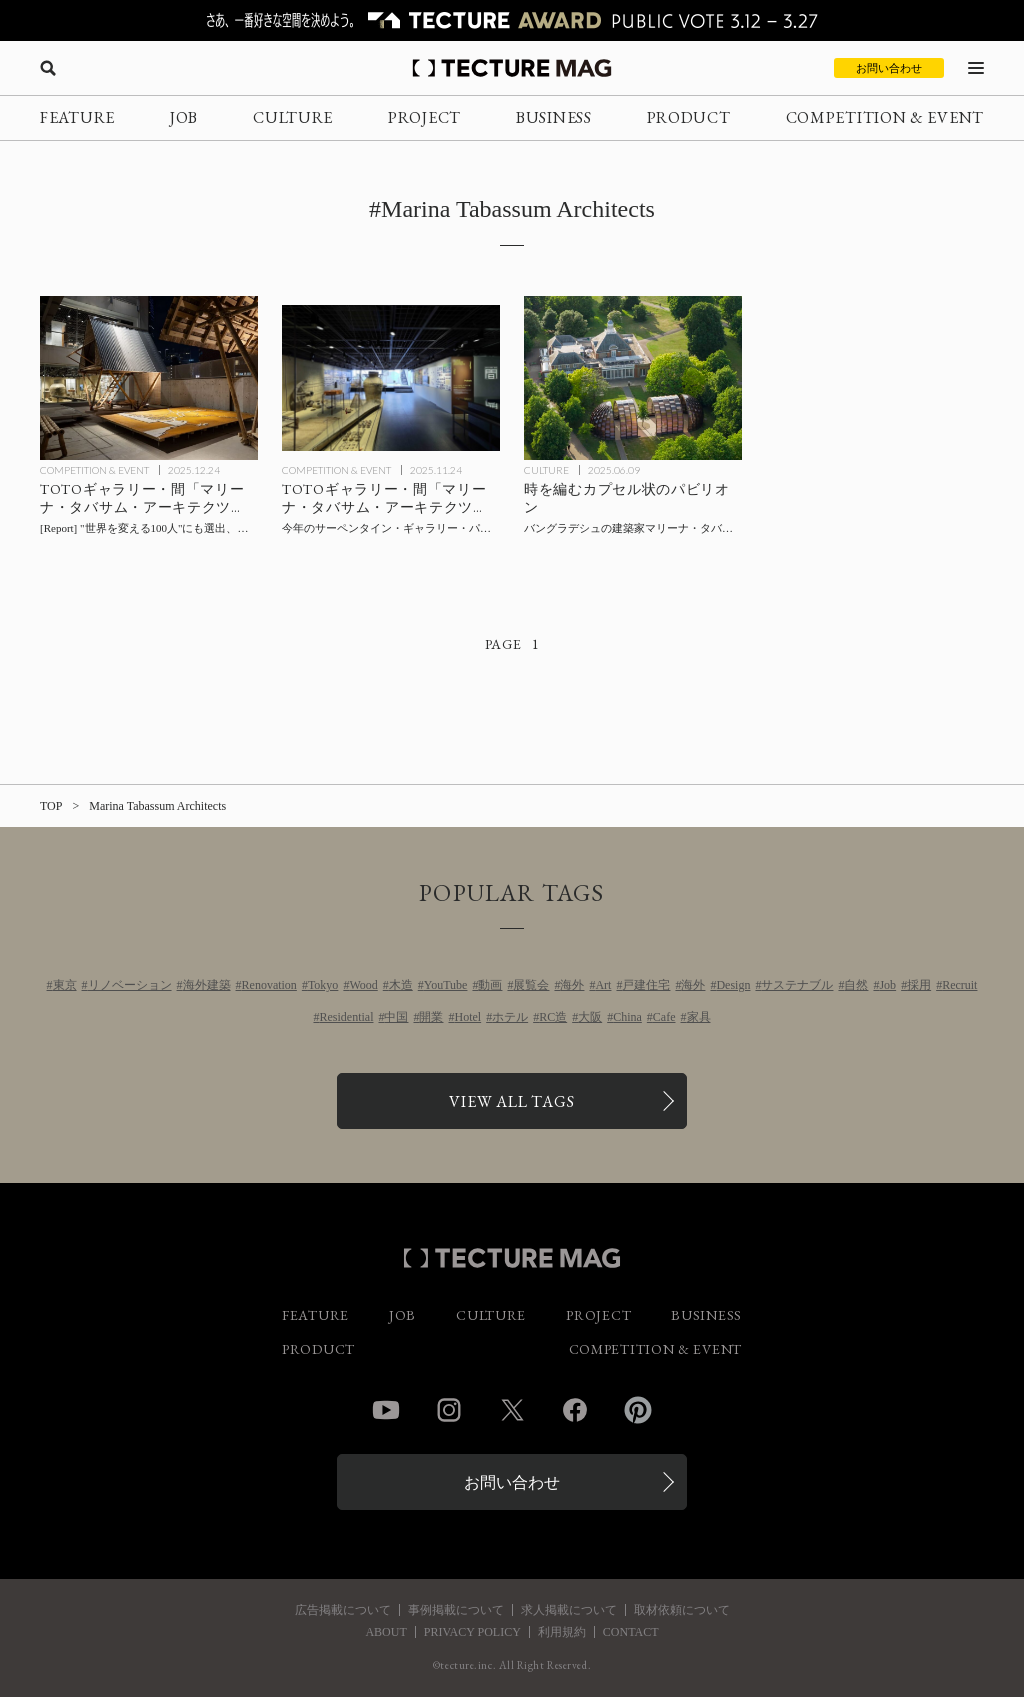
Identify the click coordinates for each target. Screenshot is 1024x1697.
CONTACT (631, 1632)
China (627, 1017)
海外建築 (207, 985)
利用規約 (562, 1632)
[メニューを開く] (976, 68)
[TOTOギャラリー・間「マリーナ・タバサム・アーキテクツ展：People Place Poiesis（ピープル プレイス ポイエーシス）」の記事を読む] (391, 378)
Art (603, 985)
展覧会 (531, 985)
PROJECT (424, 117)
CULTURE (293, 117)
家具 (699, 1017)
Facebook (575, 1410)
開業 (431, 1017)
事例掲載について (456, 1610)
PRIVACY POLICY (472, 1632)
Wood (363, 985)
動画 (490, 985)
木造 (401, 985)
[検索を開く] (48, 68)
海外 (572, 985)
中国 (396, 1017)
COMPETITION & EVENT (885, 117)
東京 (65, 985)
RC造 (553, 1017)
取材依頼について (682, 1610)
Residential (346, 1017)
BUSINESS (554, 117)
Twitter (512, 1410)
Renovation (269, 985)
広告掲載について (343, 1610)
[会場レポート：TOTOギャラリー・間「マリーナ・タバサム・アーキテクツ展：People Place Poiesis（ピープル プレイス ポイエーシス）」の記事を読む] (149, 378)
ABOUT (385, 1632)
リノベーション (130, 985)
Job (887, 985)
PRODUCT (689, 117)
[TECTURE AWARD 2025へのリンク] (512, 20)
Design (733, 985)
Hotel (467, 1017)
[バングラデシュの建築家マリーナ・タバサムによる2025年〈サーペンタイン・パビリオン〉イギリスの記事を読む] (633, 378)
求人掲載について (569, 1610)
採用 (919, 985)
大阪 (590, 1017)
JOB (184, 117)
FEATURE (77, 117)
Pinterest (638, 1410)
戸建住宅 (646, 985)
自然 (856, 985)
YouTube (446, 985)
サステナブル (797, 985)
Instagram (449, 1410)
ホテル (510, 1017)
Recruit (959, 985)
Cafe (664, 1017)
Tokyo (323, 985)
